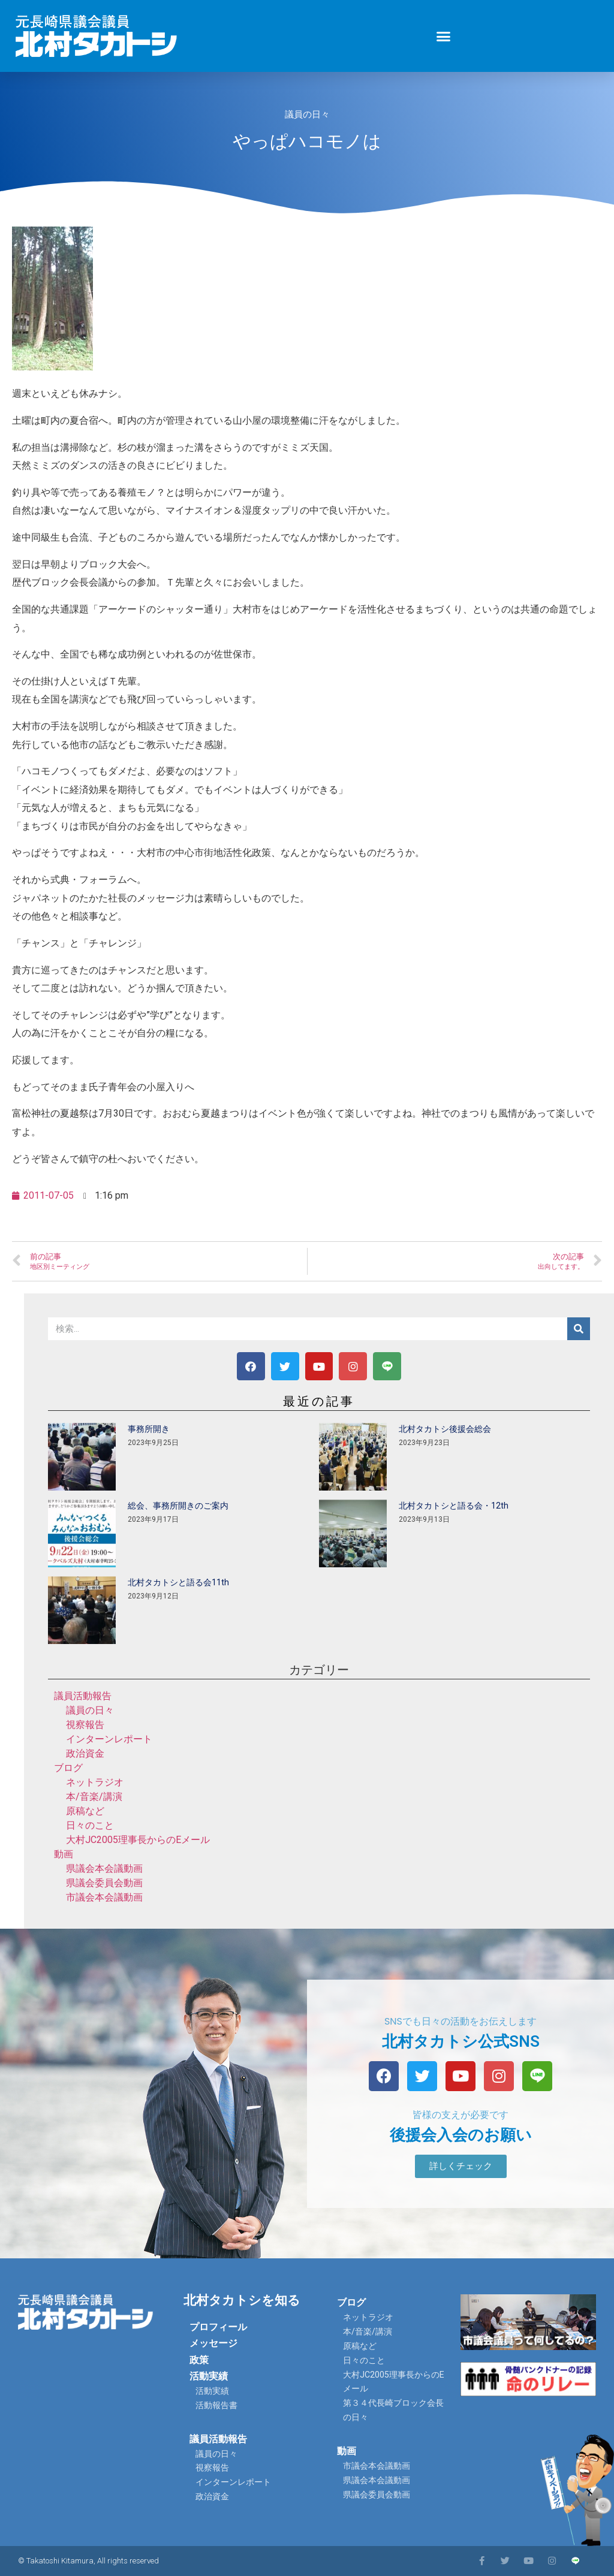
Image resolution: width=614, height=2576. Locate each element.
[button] (443, 36)
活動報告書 (216, 2405)
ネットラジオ (95, 1782)
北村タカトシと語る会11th (178, 1582)
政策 (199, 2360)
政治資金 (85, 1753)
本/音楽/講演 (94, 1796)
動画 (63, 1854)
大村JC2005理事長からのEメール (138, 1839)
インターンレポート (109, 1739)
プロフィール (218, 2327)
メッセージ (213, 2343)
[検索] (578, 1328)
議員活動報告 (83, 1696)
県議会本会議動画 (104, 1868)
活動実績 (208, 2376)
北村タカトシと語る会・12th (453, 1505)
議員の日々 (307, 114)
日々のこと (90, 1825)
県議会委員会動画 (104, 1883)
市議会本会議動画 (104, 1897)
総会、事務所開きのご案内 (178, 1505)
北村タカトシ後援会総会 (445, 1429)
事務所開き (149, 1429)
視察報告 (85, 1724)
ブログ (68, 1767)
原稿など (85, 1811)
